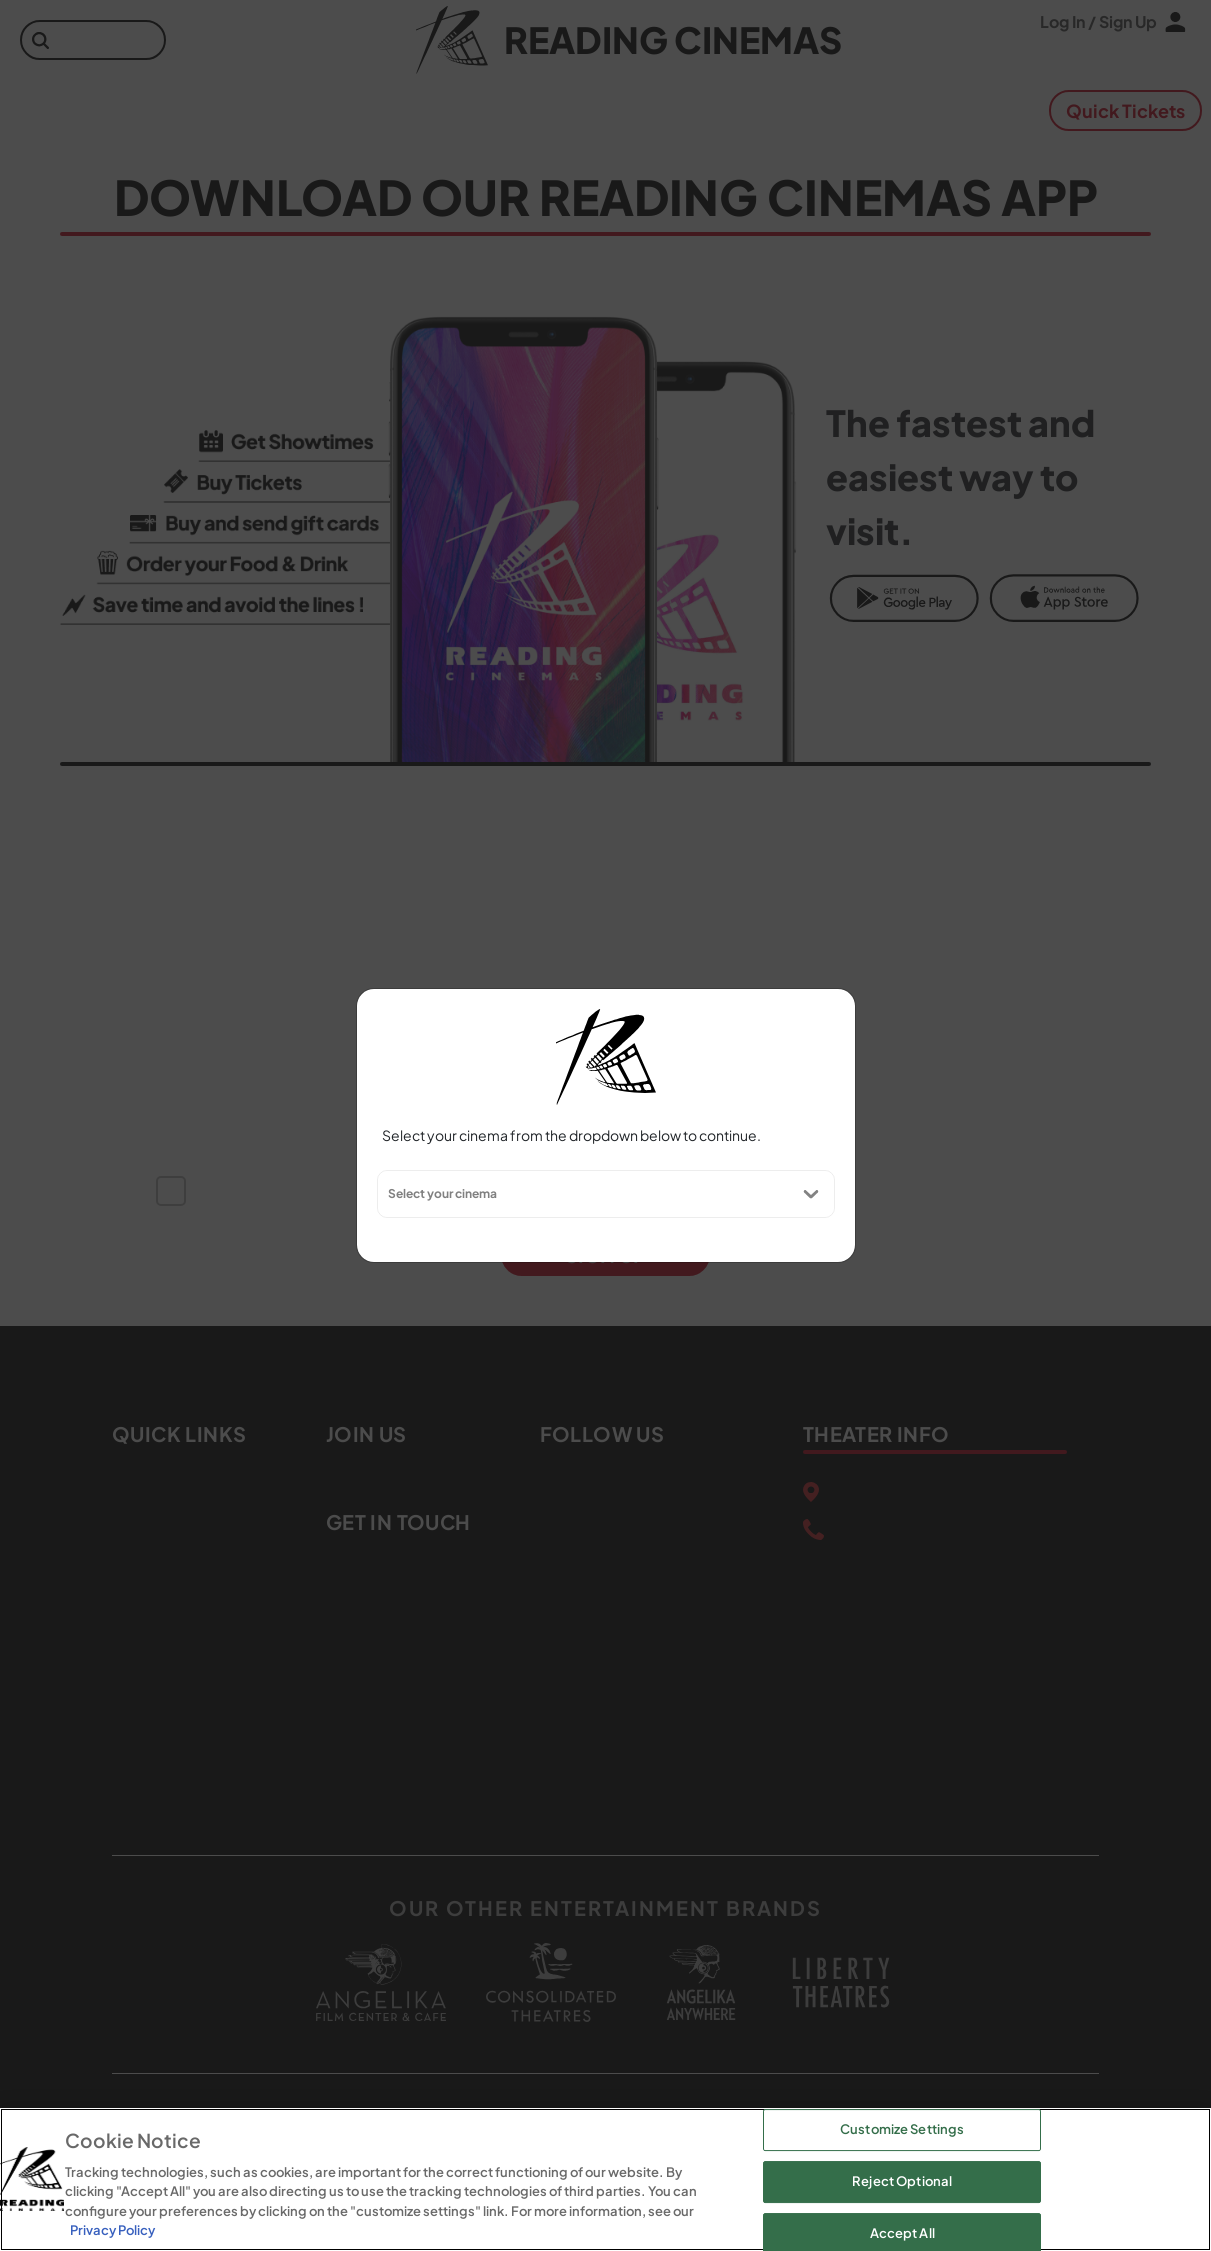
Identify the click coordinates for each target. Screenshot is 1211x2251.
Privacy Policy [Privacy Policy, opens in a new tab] (112, 2230)
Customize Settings (902, 2130)
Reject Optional (902, 2181)
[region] (605, 2179)
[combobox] (387, 1194)
